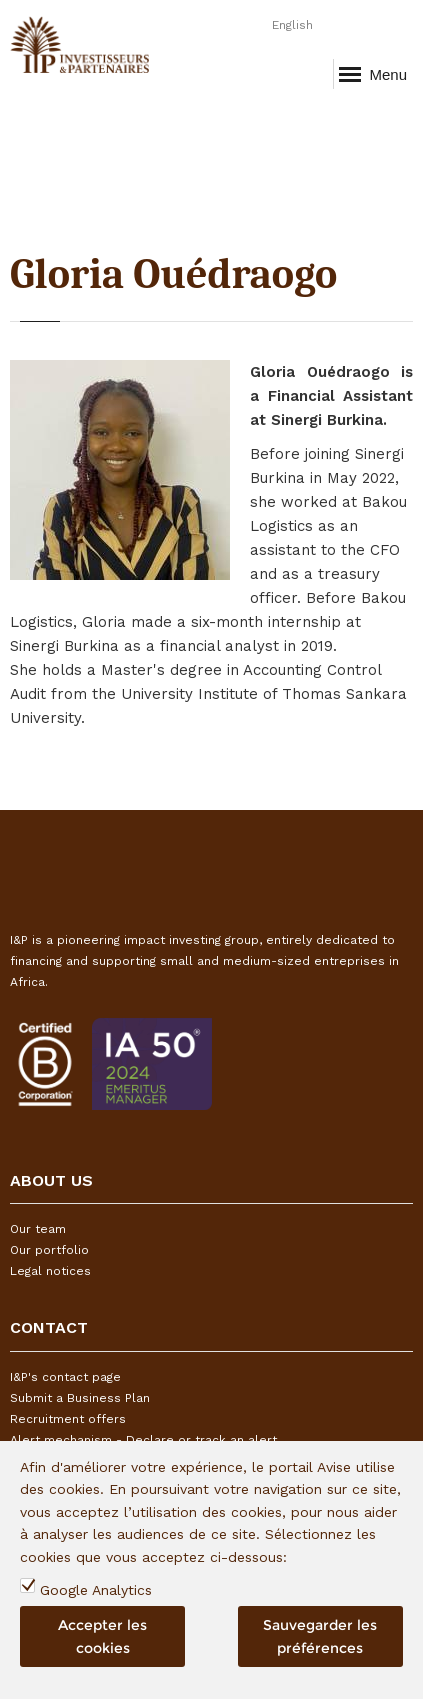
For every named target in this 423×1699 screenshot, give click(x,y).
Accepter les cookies (102, 1637)
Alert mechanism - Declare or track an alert (143, 1440)
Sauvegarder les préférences (320, 1637)
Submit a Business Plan (80, 1398)
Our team (38, 1229)
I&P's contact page (65, 1377)
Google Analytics (96, 1591)
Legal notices (50, 1271)
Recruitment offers (68, 1419)
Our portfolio (49, 1250)
